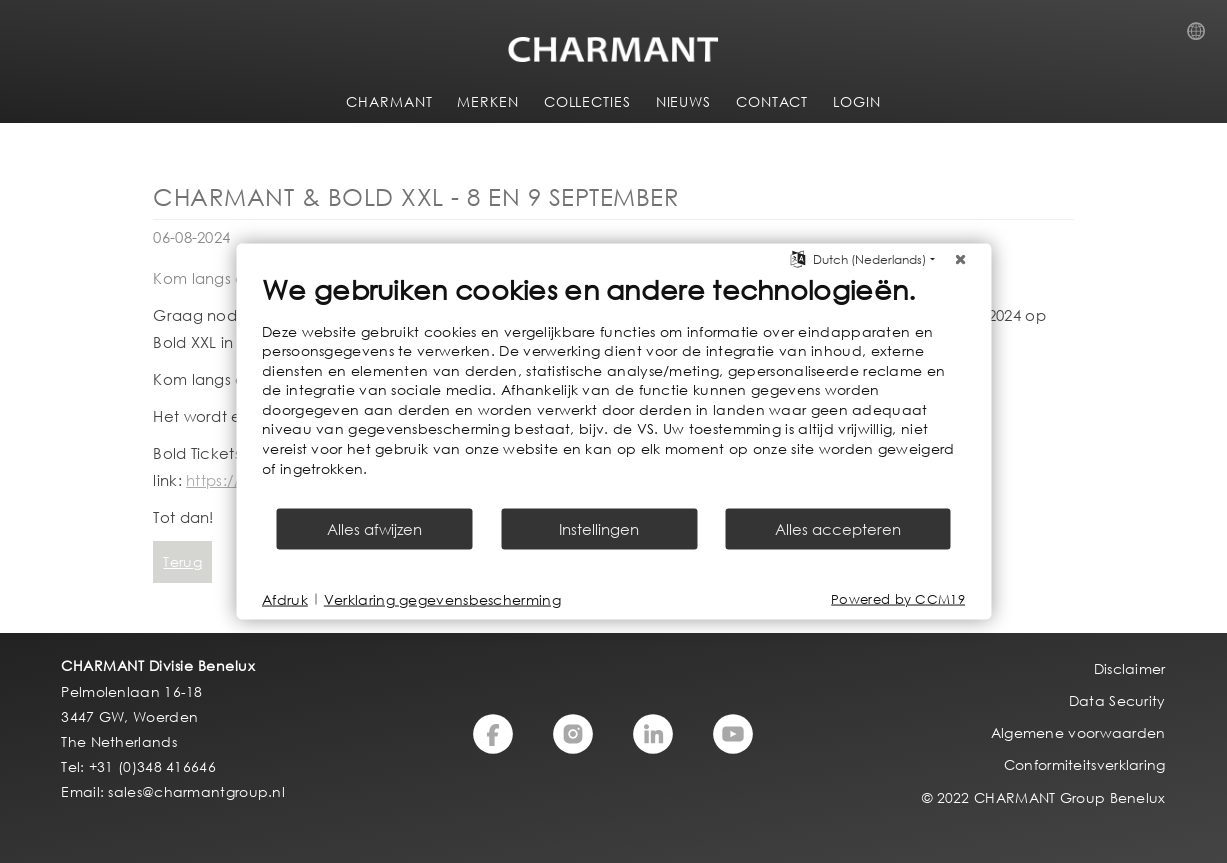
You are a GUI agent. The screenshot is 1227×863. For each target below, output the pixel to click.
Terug (182, 561)
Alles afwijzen (374, 529)
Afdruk (285, 598)
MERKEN (487, 101)
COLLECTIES (587, 101)
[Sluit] (960, 259)
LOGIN (857, 101)
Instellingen (599, 529)
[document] (613, 389)
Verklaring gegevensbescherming (442, 598)
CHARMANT (389, 101)
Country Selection (1202, 37)
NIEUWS (683, 101)
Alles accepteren (838, 529)
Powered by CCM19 (898, 599)
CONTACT (772, 101)
